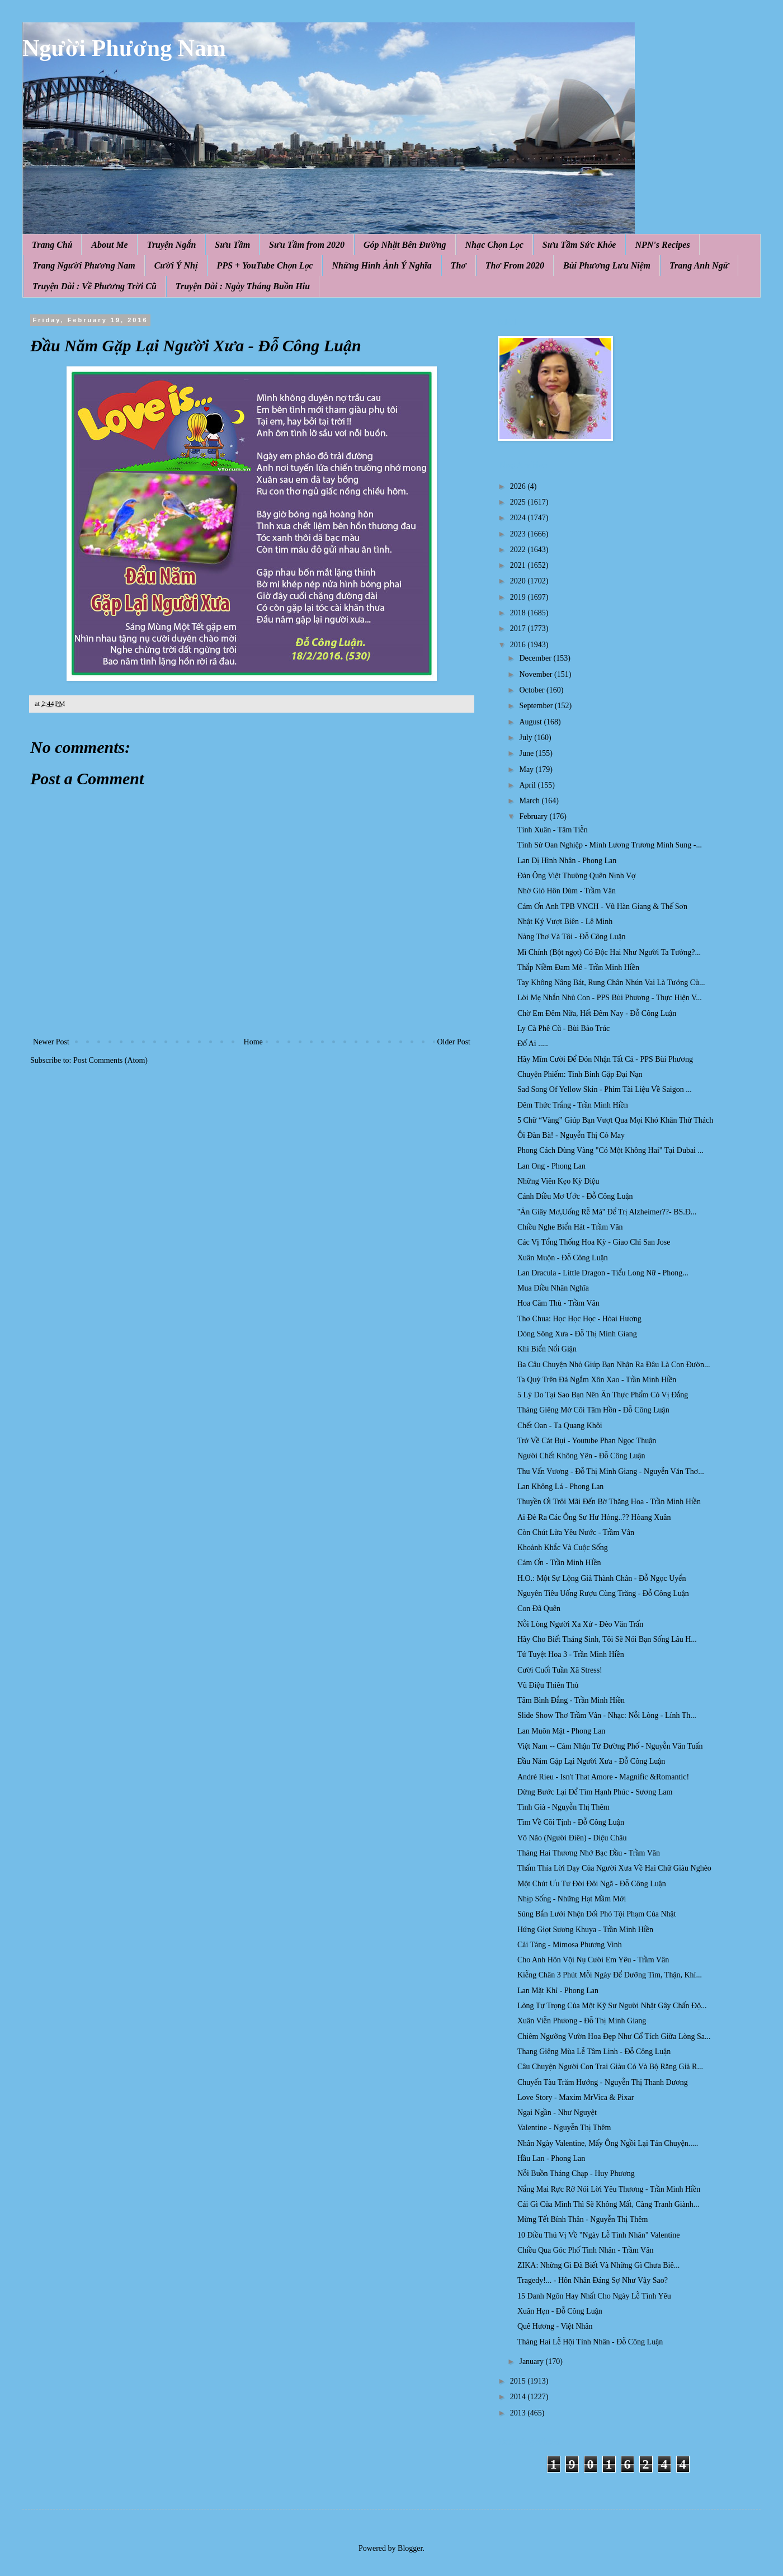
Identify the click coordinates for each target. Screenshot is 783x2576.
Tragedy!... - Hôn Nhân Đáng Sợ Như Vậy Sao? (592, 2280)
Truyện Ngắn (171, 244)
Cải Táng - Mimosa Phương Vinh (569, 1945)
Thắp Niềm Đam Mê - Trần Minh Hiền (578, 967)
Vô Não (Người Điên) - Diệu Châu (572, 1838)
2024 (519, 518)
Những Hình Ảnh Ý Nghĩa (381, 265)
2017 (519, 628)
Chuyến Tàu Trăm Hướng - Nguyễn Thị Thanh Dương (602, 2082)
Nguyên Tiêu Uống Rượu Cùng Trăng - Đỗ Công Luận (603, 1593)
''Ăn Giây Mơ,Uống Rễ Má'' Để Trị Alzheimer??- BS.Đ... (606, 1212)
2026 (519, 486)
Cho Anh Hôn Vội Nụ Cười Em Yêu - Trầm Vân (593, 1960)
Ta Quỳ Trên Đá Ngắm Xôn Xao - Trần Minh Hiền (596, 1380)
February (534, 816)
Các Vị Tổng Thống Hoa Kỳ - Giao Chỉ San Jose (594, 1242)
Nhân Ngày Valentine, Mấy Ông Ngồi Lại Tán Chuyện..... (607, 2143)
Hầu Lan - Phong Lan (551, 2158)
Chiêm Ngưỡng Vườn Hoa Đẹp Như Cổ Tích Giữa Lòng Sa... (613, 2036)
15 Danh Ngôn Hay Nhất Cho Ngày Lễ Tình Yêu (594, 2296)
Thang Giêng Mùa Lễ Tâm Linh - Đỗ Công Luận (594, 2051)
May (527, 769)
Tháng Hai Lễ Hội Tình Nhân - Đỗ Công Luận (590, 2342)
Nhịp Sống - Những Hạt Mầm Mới (571, 1899)
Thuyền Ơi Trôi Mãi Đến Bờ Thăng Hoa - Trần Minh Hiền (609, 1501)
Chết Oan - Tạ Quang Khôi (559, 1425)
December (536, 658)
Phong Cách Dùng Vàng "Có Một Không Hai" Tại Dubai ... (610, 1150)
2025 (519, 502)
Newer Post (51, 1042)
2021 (519, 565)
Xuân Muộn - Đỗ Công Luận (562, 1258)
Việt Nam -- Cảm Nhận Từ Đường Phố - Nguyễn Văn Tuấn (610, 1746)
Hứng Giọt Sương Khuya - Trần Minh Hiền (585, 1929)
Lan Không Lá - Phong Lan (560, 1486)
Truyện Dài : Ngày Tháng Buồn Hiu (243, 286)
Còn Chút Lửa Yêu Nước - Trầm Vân (575, 1532)
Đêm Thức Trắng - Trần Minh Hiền (572, 1105)
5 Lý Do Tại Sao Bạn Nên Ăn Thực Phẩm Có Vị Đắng (602, 1395)
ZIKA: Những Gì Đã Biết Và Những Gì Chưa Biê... (598, 2265)
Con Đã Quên (538, 1608)
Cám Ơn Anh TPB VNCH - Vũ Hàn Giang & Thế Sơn (602, 906)
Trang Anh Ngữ (699, 265)
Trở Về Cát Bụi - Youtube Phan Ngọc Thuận (586, 1441)
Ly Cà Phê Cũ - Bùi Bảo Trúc (563, 1028)
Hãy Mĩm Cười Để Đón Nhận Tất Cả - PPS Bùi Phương (605, 1059)
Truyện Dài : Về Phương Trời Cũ (94, 286)
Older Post (454, 1042)
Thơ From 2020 (514, 265)
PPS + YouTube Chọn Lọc (265, 265)
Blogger (410, 2548)
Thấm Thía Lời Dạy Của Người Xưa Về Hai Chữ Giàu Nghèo (614, 1868)
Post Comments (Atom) (110, 1060)
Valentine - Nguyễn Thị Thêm (564, 2127)
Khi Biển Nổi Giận (547, 1349)
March (530, 801)
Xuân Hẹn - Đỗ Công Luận (559, 2311)
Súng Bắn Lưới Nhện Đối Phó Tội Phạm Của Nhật (596, 1914)
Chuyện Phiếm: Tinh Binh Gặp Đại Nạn (580, 1074)
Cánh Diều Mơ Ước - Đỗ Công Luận (575, 1196)
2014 (519, 2397)
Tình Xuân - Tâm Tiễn (552, 830)
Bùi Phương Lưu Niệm (606, 265)
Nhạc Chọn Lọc (494, 244)
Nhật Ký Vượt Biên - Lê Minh (564, 921)
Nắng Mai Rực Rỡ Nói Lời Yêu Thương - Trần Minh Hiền (608, 2189)
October (532, 690)
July (526, 737)
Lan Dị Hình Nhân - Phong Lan (566, 860)
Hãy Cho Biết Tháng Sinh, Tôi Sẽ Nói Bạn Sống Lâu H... (607, 1639)
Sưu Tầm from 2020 (307, 244)
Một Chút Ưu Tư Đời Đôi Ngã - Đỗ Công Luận (591, 1884)
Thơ (458, 265)
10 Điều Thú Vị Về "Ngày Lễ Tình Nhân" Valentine (598, 2235)
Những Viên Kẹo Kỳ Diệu (558, 1181)
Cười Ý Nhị (176, 265)
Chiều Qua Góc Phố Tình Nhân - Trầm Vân (585, 2250)
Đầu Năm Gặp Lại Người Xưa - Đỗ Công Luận (591, 1761)
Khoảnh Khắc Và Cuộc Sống (562, 1547)
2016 (519, 645)
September (536, 705)
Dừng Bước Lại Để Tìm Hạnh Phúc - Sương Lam (594, 1792)
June (527, 753)
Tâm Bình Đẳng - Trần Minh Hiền (571, 1700)
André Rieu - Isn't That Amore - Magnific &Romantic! (603, 1777)
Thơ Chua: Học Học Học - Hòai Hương (579, 1319)
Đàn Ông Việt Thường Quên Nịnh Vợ (576, 876)
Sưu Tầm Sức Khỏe (579, 244)
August (531, 722)
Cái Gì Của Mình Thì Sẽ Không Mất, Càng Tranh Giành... (608, 2204)
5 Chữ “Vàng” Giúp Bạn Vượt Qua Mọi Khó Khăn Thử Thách (615, 1120)
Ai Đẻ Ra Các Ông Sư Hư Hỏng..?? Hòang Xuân (594, 1517)
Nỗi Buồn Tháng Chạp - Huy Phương (576, 2173)
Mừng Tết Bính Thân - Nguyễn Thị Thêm (582, 2219)
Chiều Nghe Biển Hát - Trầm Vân (570, 1227)
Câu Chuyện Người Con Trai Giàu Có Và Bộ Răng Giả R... (610, 2066)
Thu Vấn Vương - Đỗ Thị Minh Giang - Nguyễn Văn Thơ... (610, 1471)
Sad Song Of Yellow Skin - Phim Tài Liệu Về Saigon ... (604, 1089)
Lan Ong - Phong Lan (551, 1166)
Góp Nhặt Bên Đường (405, 244)
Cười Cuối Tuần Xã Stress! (559, 1670)
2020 (519, 581)
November (536, 674)
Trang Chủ (52, 244)
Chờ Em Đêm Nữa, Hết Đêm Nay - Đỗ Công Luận (596, 1013)
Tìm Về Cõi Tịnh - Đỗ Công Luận (570, 1822)
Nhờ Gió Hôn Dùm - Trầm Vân (566, 891)
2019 (519, 597)
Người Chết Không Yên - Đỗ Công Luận (581, 1456)
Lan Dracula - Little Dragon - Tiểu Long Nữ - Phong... (602, 1273)
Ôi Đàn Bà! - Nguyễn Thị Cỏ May (571, 1135)
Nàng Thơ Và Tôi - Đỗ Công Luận (571, 937)
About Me (109, 244)
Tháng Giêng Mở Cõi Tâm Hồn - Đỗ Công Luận (593, 1410)
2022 (519, 549)
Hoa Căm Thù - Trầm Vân (558, 1303)
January (532, 2361)
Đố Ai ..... (532, 1043)
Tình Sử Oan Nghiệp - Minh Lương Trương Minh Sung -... (609, 845)
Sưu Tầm (232, 244)
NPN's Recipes (662, 244)
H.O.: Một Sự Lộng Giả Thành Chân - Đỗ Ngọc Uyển (601, 1578)
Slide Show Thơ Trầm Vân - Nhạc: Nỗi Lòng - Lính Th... (606, 1715)
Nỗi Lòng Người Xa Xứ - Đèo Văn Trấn (580, 1624)
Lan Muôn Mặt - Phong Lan (561, 1731)
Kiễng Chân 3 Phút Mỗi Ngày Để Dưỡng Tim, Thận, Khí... (609, 1975)
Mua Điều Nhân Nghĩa (553, 1288)
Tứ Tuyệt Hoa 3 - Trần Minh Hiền (570, 1654)
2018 (519, 613)
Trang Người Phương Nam (83, 265)
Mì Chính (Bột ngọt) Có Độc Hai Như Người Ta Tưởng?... (609, 952)
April (528, 785)
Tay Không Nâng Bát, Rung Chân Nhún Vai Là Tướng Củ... (611, 982)
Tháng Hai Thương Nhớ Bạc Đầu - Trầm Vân (588, 1853)
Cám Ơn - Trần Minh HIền (559, 1562)
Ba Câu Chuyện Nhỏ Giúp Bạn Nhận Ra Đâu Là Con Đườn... (613, 1364)
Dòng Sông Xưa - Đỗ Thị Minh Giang (577, 1334)
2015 (519, 2381)
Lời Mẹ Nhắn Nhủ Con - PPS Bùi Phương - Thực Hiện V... (609, 997)
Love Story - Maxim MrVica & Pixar (575, 2097)
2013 (519, 2413)
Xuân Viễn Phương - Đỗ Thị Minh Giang (581, 2021)
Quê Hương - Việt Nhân (555, 2326)
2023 (519, 534)
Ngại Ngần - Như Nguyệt (557, 2112)
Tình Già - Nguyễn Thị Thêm (563, 1807)
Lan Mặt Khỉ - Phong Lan (557, 1990)
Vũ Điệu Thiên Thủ (547, 1685)
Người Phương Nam (124, 48)
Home (253, 1042)
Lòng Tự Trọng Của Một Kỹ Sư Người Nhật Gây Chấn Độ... (612, 2006)
